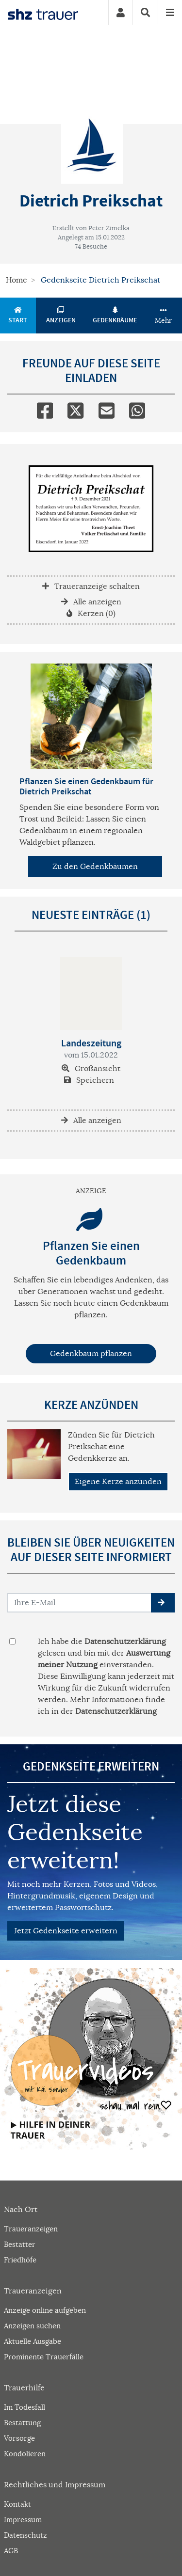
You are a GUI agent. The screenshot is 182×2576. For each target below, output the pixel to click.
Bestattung (22, 2422)
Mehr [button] (163, 316)
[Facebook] (45, 409)
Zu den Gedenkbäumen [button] (95, 866)
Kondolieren (25, 2453)
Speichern (89, 1080)
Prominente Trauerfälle (43, 2356)
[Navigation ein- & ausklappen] (170, 12)
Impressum (23, 2519)
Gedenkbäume (115, 315)
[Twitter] (75, 409)
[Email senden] (79, 1602)
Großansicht (91, 1069)
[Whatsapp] (137, 409)
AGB (11, 2550)
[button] (163, 1602)
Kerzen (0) (91, 613)
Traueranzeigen (31, 2228)
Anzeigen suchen (32, 2325)
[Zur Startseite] (43, 12)
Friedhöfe (20, 2259)
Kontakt (17, 2504)
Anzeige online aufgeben (45, 2310)
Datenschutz (25, 2535)
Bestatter (19, 2244)
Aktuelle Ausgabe (32, 2341)
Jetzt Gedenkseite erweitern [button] (65, 1931)
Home (16, 280)
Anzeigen (61, 315)
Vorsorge (19, 2438)
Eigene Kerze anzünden (118, 1481)
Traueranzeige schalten (91, 586)
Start (18, 315)
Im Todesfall (24, 2407)
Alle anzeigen (91, 602)
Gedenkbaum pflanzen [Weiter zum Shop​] (91, 1354)
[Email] (107, 409)
